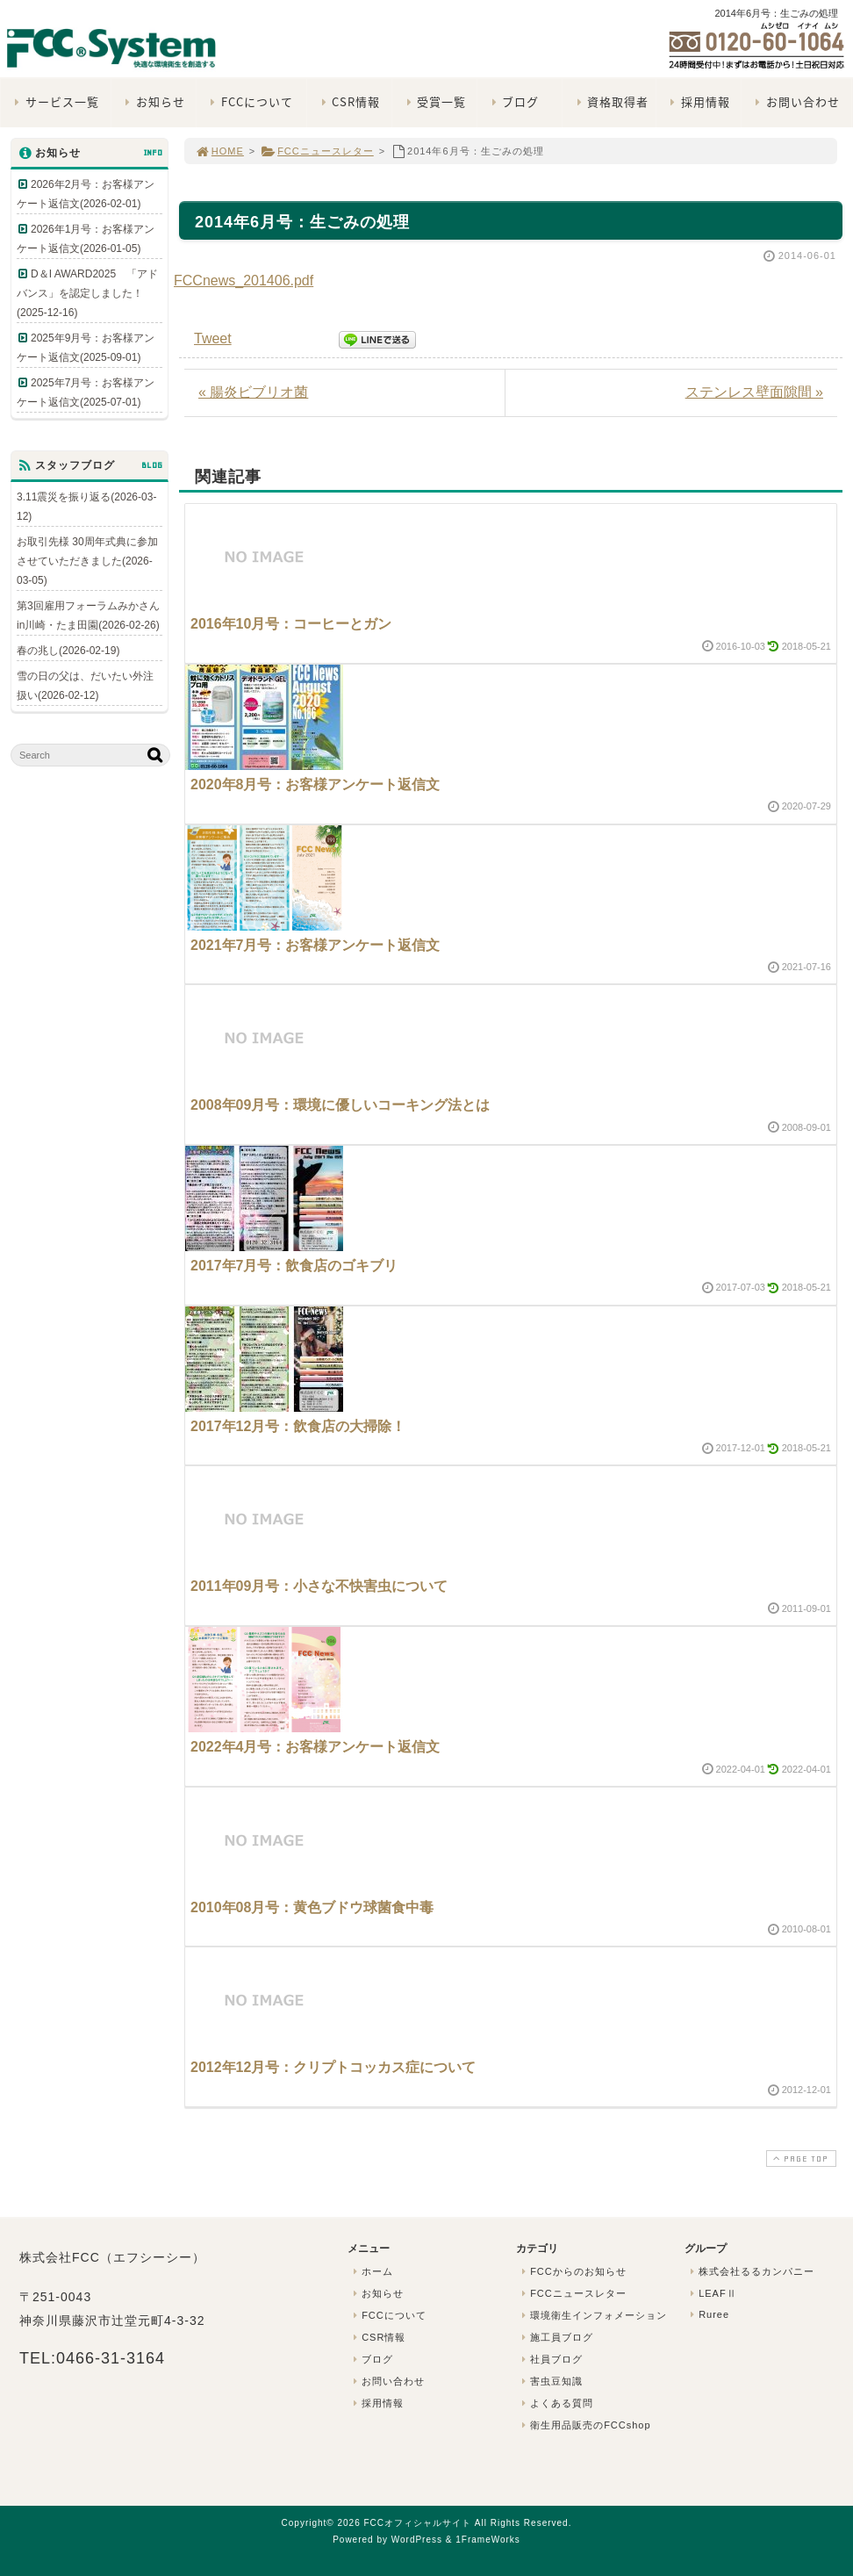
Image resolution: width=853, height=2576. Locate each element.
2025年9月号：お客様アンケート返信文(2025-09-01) (85, 347)
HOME (219, 151)
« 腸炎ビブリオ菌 (253, 392)
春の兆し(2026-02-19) (68, 650)
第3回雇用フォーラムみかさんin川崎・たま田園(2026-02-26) (88, 615)
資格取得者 (610, 101)
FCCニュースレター (317, 151)
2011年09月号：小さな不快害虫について (319, 1586)
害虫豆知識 (550, 2381)
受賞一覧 (434, 101)
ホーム (371, 2271)
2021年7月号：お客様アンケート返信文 (315, 945)
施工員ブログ (555, 2337)
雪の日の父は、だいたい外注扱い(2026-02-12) (85, 686)
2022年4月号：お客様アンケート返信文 (315, 1746)
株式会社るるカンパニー (750, 2271)
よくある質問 (555, 2403)
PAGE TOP (799, 2158)
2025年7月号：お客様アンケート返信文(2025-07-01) (85, 392)
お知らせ (153, 101)
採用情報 (698, 101)
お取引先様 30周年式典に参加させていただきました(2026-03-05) (87, 561)
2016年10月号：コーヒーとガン (290, 623)
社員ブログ (550, 2359)
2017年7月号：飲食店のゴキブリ (294, 1265)
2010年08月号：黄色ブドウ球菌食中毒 (312, 1907)
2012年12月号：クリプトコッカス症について (333, 2067)
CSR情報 (348, 101)
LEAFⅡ (711, 2293)
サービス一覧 (55, 101)
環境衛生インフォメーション (592, 2315)
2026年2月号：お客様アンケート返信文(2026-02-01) (85, 194)
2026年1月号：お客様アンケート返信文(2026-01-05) (85, 239)
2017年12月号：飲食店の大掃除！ (297, 1426)
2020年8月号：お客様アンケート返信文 (315, 784)
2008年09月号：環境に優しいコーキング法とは (340, 1104)
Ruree (707, 2314)
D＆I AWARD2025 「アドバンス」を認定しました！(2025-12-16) (87, 293)
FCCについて (249, 101)
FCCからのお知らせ (572, 2271)
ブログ (513, 101)
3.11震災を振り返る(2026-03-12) (86, 506)
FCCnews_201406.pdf (243, 280)
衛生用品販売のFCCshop (584, 2425)
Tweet (213, 338)
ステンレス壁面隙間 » (754, 392)
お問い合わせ (795, 101)
